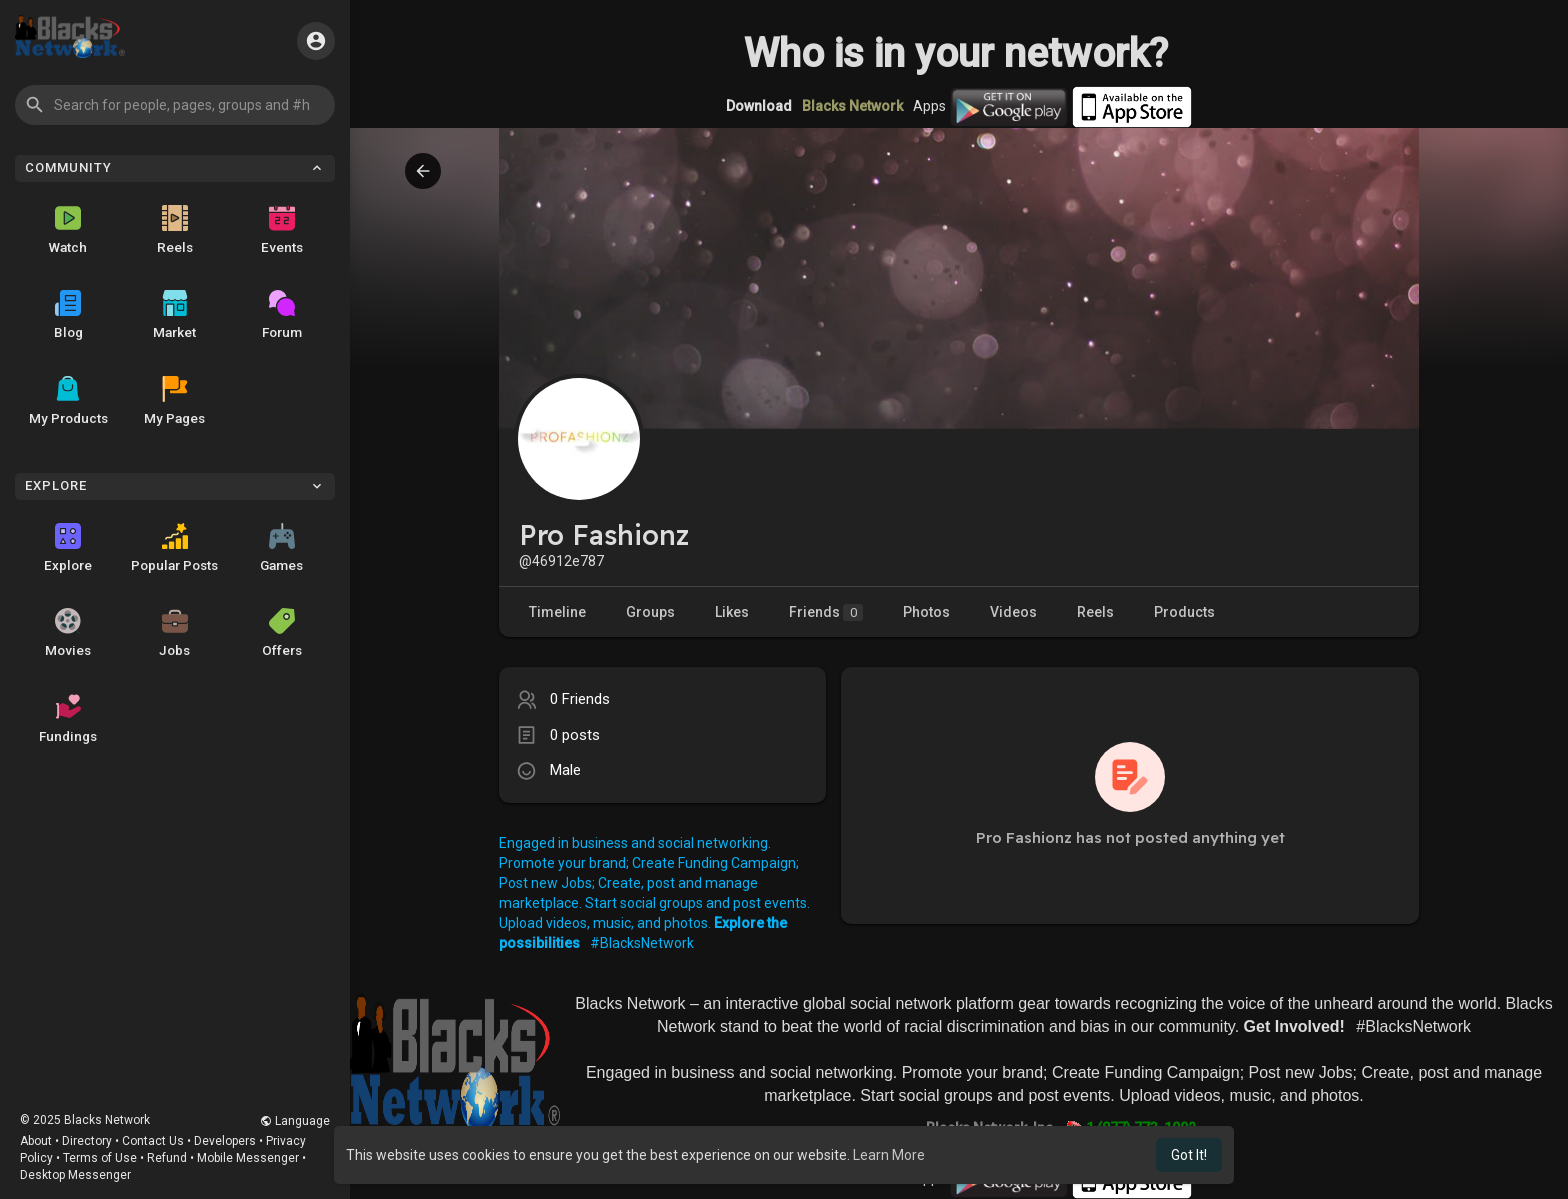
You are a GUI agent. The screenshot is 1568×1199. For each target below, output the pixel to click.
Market (174, 315)
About (36, 1141)
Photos (926, 612)
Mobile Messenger (248, 1158)
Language (295, 1121)
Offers (282, 633)
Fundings (68, 719)
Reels (175, 230)
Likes (732, 612)
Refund (167, 1158)
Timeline (557, 612)
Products (1184, 612)
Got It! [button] (1189, 1155)
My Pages (174, 401)
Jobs (174, 633)
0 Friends (580, 699)
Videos (1013, 612)
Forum (282, 315)
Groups (650, 612)
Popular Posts (174, 548)
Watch (68, 230)
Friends (826, 612)
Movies (68, 633)
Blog (68, 315)
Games (281, 548)
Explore (68, 548)
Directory (87, 1141)
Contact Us (153, 1141)
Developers (225, 1141)
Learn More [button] (889, 1155)
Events (282, 230)
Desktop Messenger (75, 1175)
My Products (68, 401)
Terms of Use (100, 1158)
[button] (175, 105)
